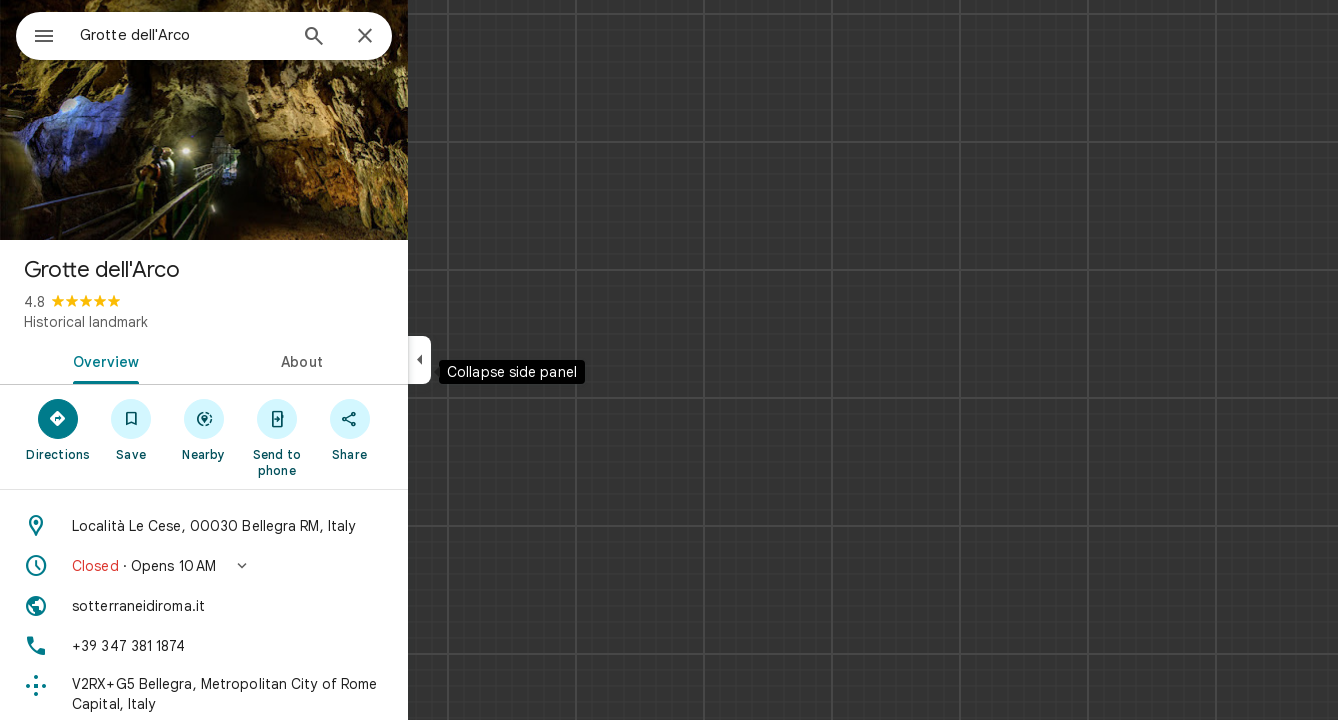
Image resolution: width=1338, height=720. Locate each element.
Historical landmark (158, 322)
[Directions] (130, 429)
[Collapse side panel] (491, 360)
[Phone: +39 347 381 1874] (276, 646)
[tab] (174, 360)
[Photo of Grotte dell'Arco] (276, 120)
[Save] (203, 429)
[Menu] (36, 34)
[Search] (386, 38)
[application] (669, 360)
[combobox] (235, 35)
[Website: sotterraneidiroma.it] (276, 606)
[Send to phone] (348, 437)
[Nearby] (276, 429)
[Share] (421, 429)
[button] (276, 566)
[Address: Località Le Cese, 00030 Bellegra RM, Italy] (276, 526)
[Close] (437, 37)
